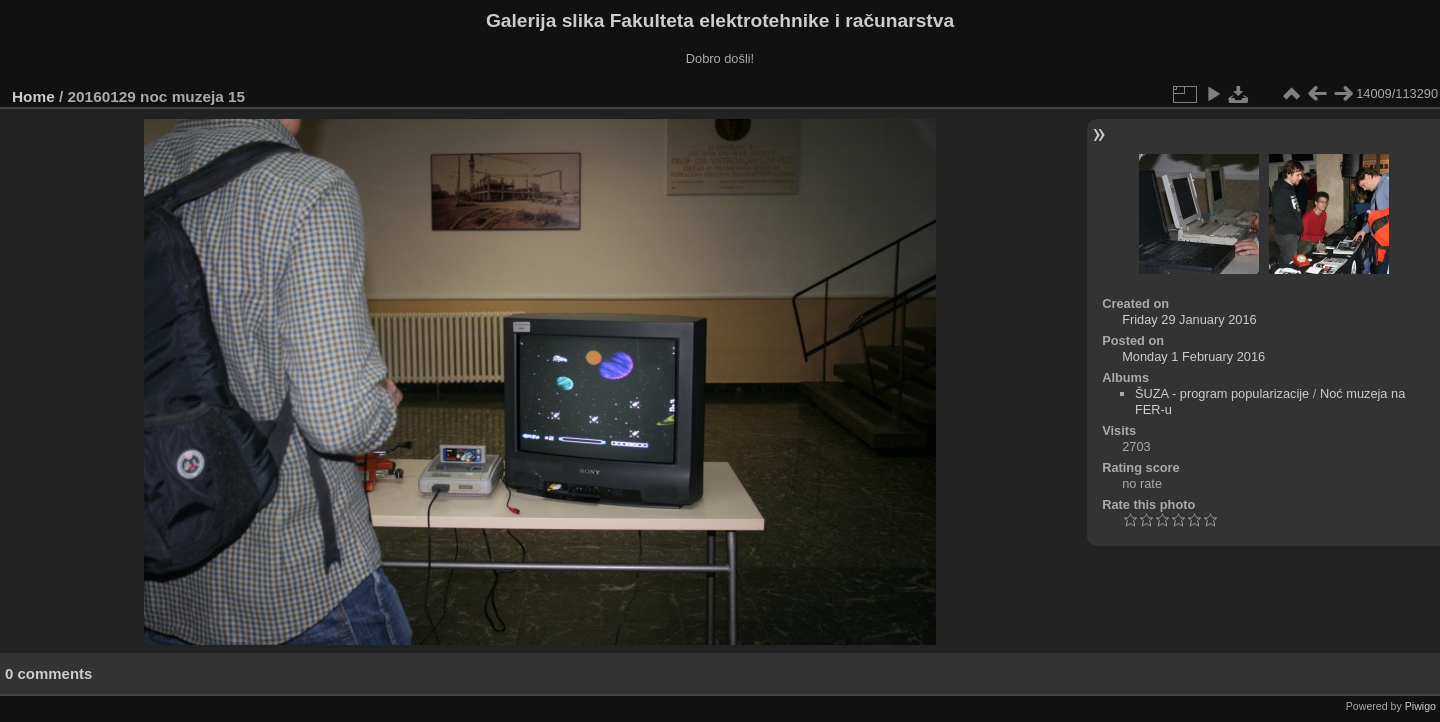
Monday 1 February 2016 (1193, 356)
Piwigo (1420, 706)
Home (33, 96)
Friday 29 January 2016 (1189, 319)
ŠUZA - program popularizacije (1222, 393)
